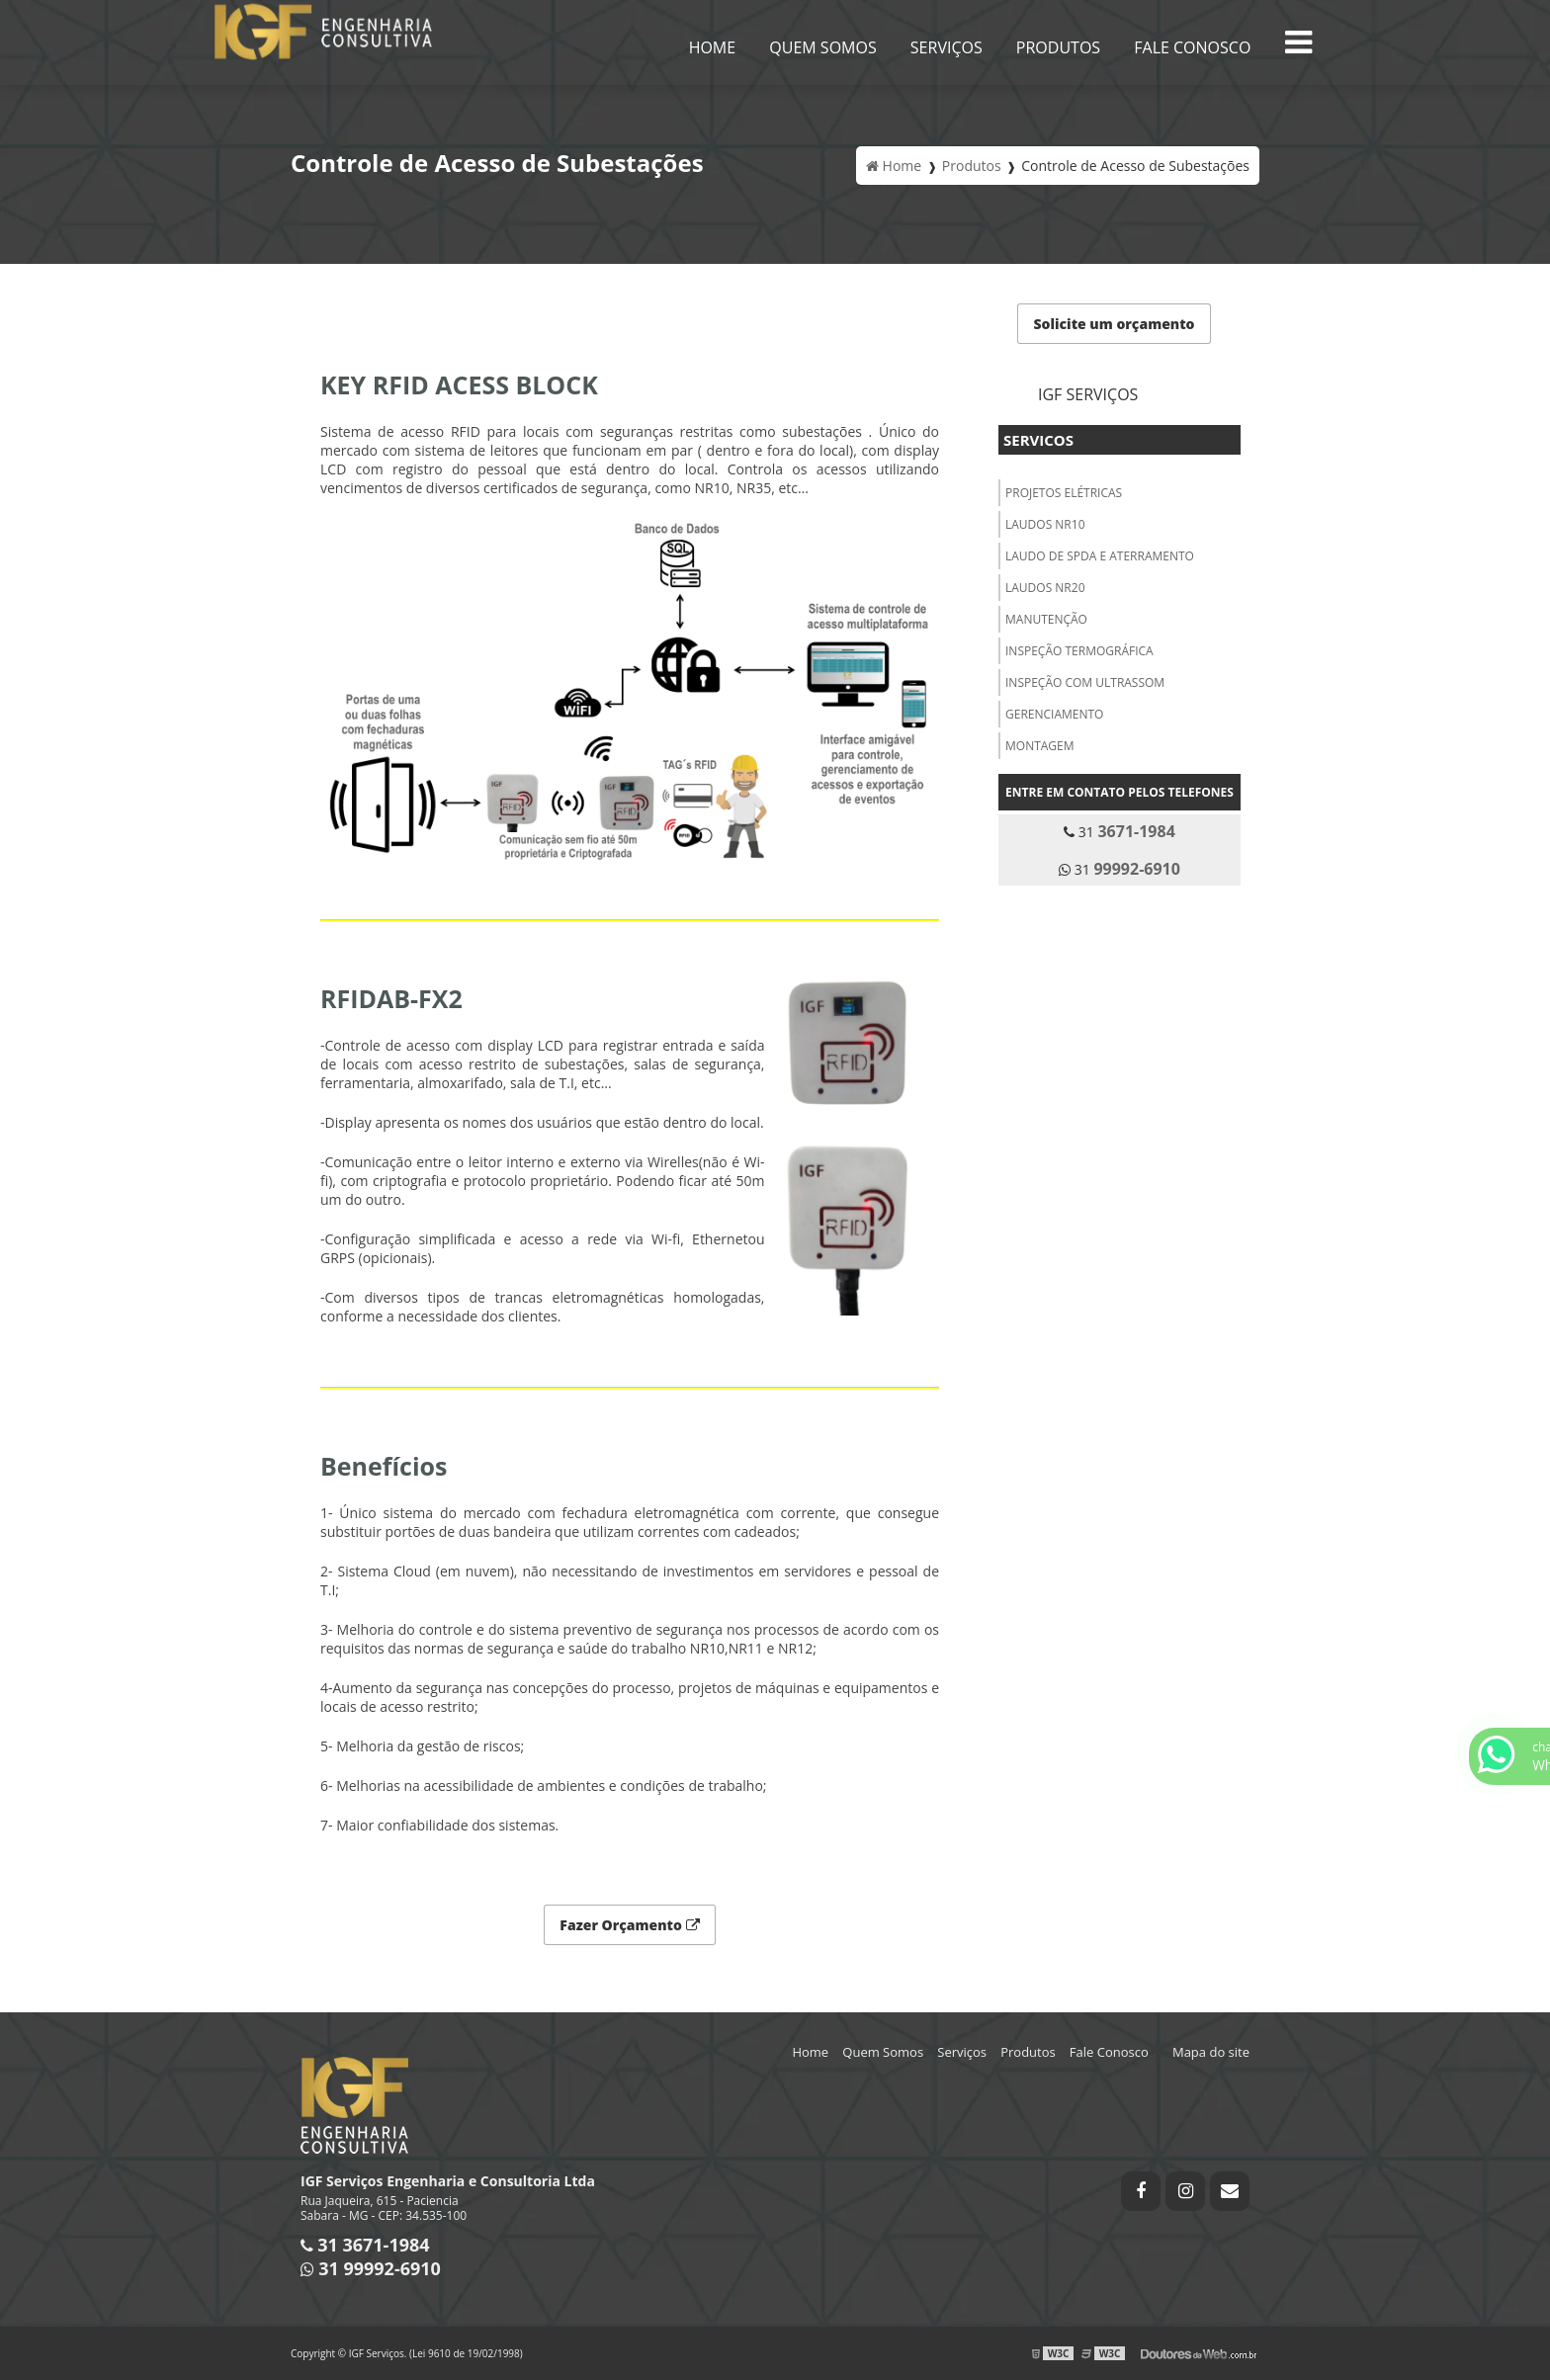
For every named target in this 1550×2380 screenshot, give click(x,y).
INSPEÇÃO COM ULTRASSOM (1084, 682)
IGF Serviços (1088, 394)
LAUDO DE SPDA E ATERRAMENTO (1099, 556)
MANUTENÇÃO (1046, 619)
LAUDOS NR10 (1045, 524)
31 (1119, 831)
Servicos (1038, 440)
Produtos (1058, 47)
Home (712, 47)
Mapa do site (1210, 2052)
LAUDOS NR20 (1045, 587)
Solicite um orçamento (1113, 323)
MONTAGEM (1040, 745)
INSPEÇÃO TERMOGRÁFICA (1079, 650)
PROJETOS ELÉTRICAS (1063, 492)
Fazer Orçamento (629, 1924)
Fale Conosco (1192, 47)
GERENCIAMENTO (1054, 714)
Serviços (946, 47)
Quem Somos (822, 47)
